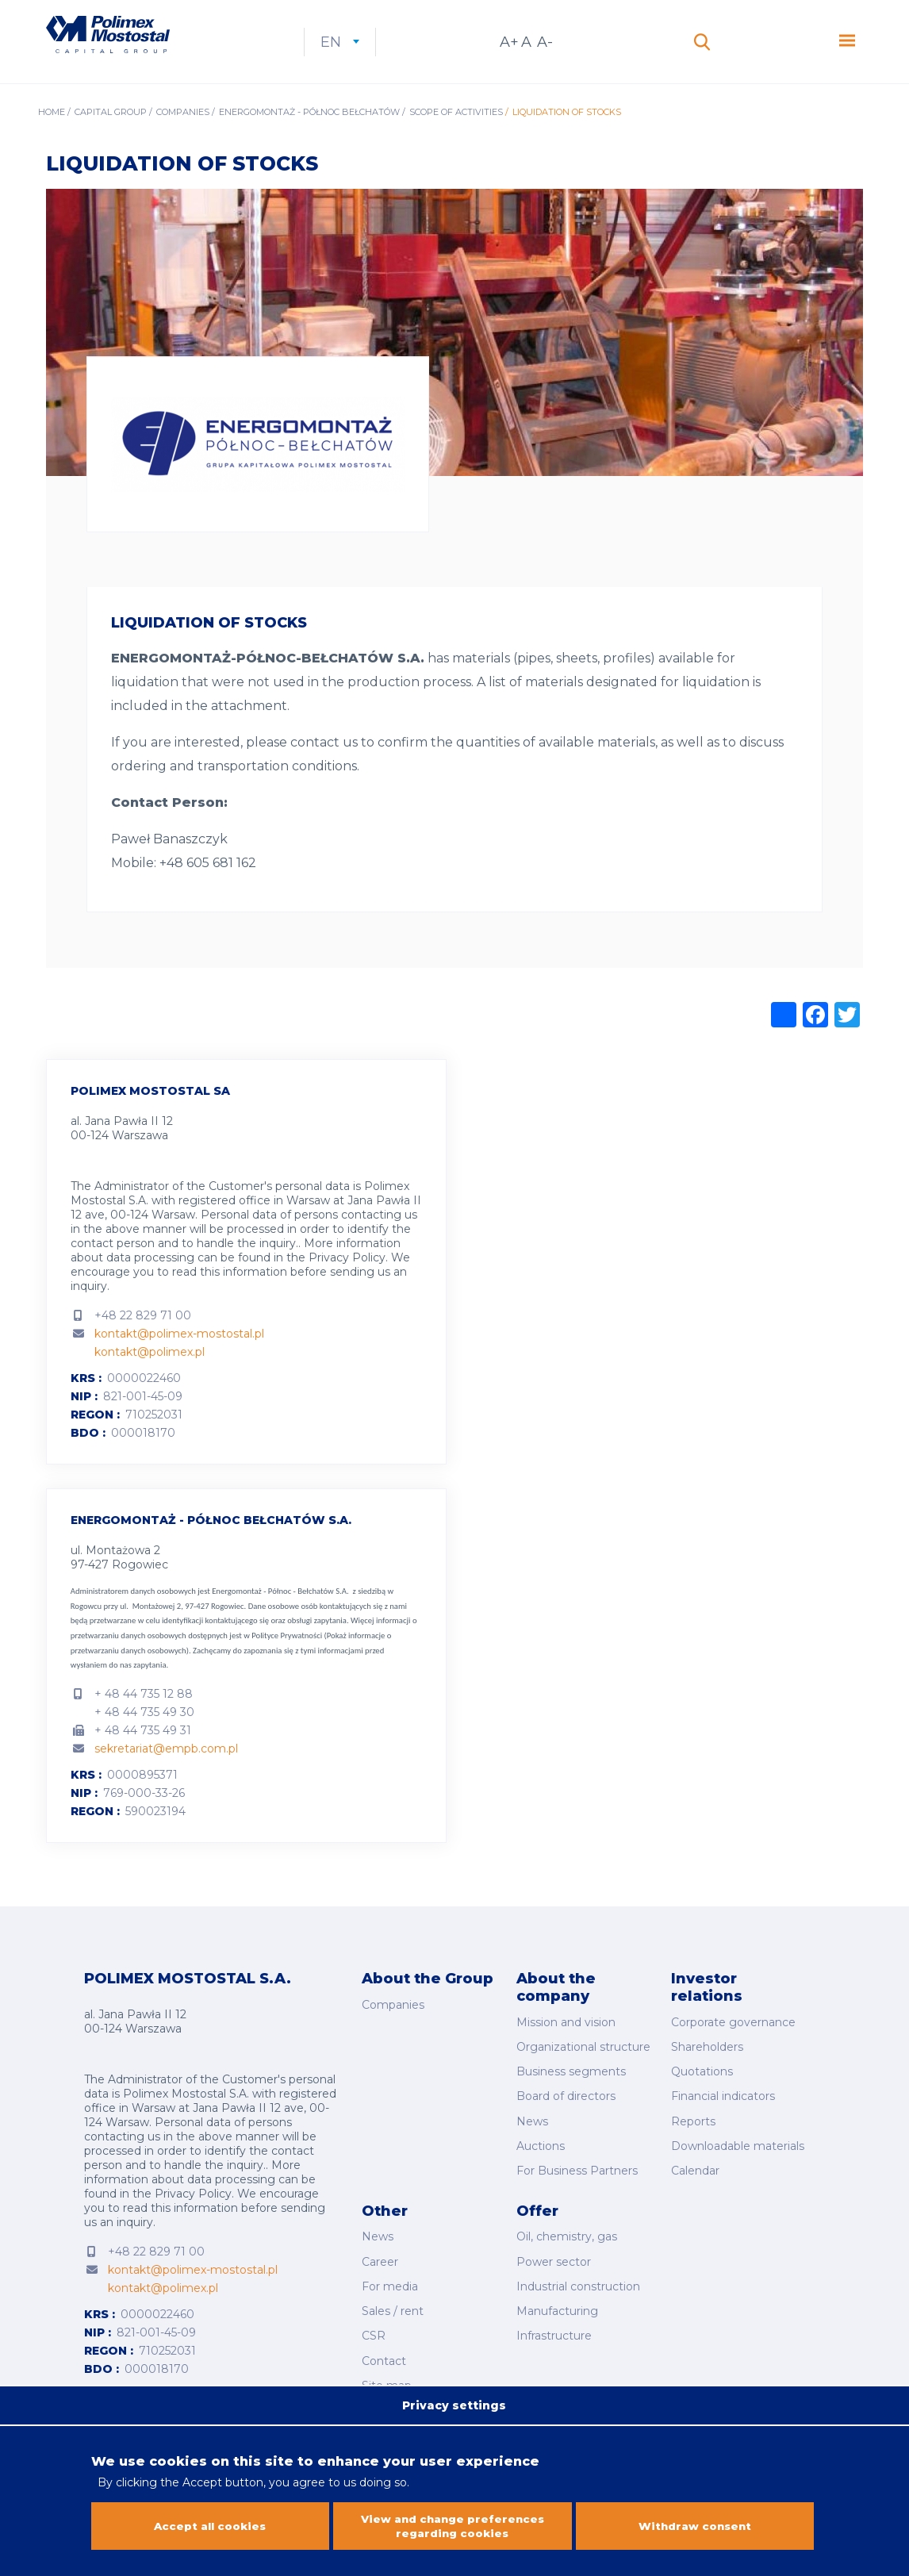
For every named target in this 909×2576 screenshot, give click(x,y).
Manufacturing (557, 2302)
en (389, 51)
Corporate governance (733, 2040)
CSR (373, 2324)
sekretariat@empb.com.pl (166, 1768)
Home (51, 131)
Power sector (553, 2258)
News (532, 2128)
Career (380, 2258)
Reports (693, 2128)
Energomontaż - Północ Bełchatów (309, 131)
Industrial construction (578, 2280)
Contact (384, 2346)
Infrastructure (554, 2324)
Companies (182, 131)
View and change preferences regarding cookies (452, 2526)
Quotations (702, 2084)
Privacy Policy (347, 1277)
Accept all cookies (210, 2526)
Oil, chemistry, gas (566, 2236)
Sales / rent (393, 2302)
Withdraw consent (695, 2526)
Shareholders (707, 2063)
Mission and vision (566, 2040)
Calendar (695, 2173)
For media (390, 2280)
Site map (387, 2368)
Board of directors (566, 2106)
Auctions (540, 2151)
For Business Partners (577, 2173)
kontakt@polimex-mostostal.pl (179, 1353)
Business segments (571, 2084)
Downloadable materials (737, 2151)
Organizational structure (583, 2063)
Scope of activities (456, 131)
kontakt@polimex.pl (149, 1372)
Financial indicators (723, 2106)
